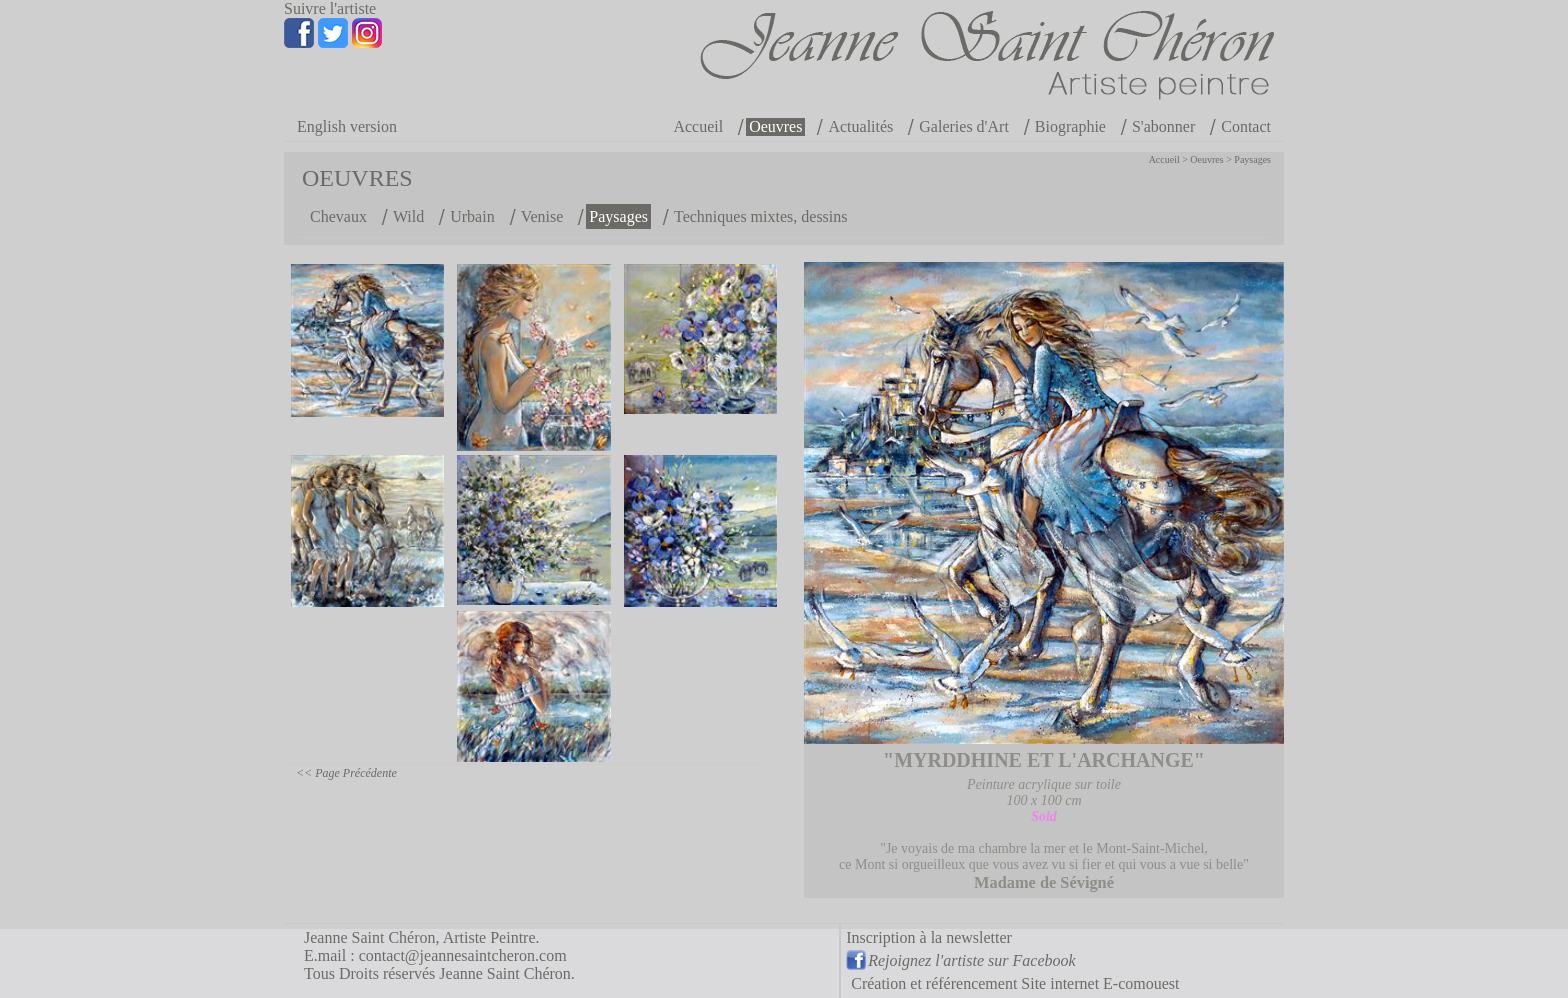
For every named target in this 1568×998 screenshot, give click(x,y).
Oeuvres (775, 126)
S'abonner (1163, 126)
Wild (408, 216)
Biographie (1070, 126)
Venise (542, 216)
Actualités (860, 126)
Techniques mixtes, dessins (761, 216)
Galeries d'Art (964, 126)
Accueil (698, 126)
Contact (1246, 126)
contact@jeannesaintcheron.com (463, 955)
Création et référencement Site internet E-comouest (1015, 983)
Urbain (472, 216)
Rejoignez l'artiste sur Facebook (971, 960)
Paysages (1252, 159)
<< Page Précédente (346, 773)
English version (347, 126)
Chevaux (338, 216)
